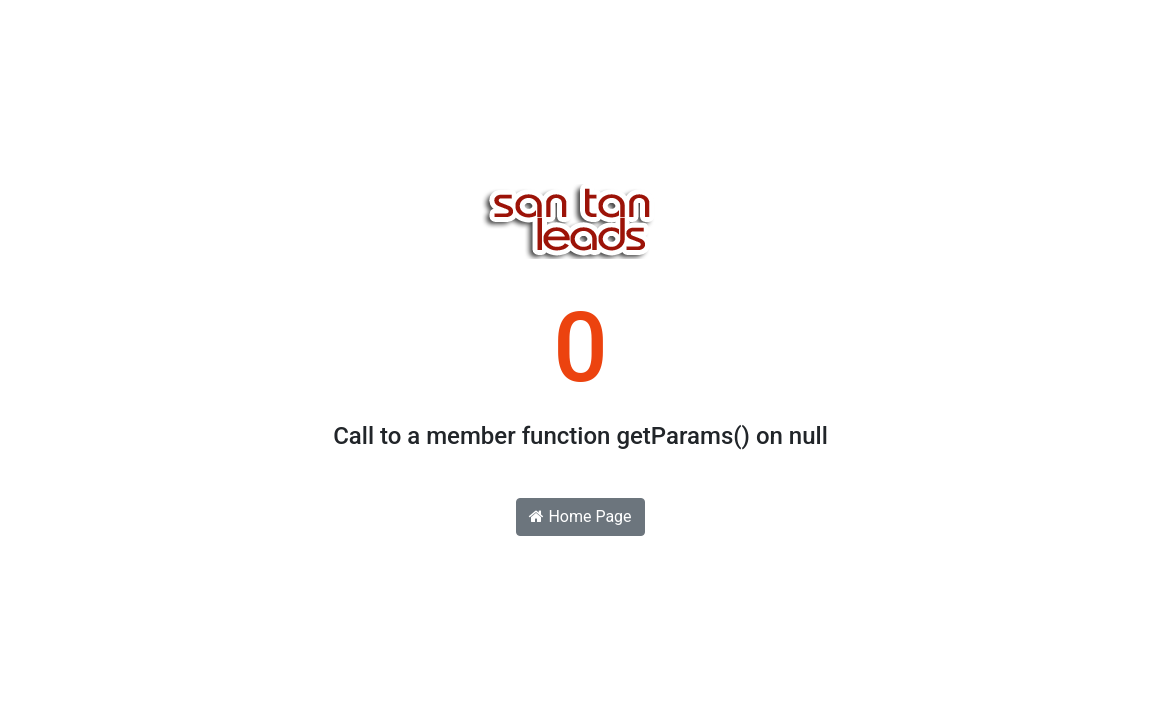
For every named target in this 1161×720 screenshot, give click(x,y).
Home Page (580, 516)
